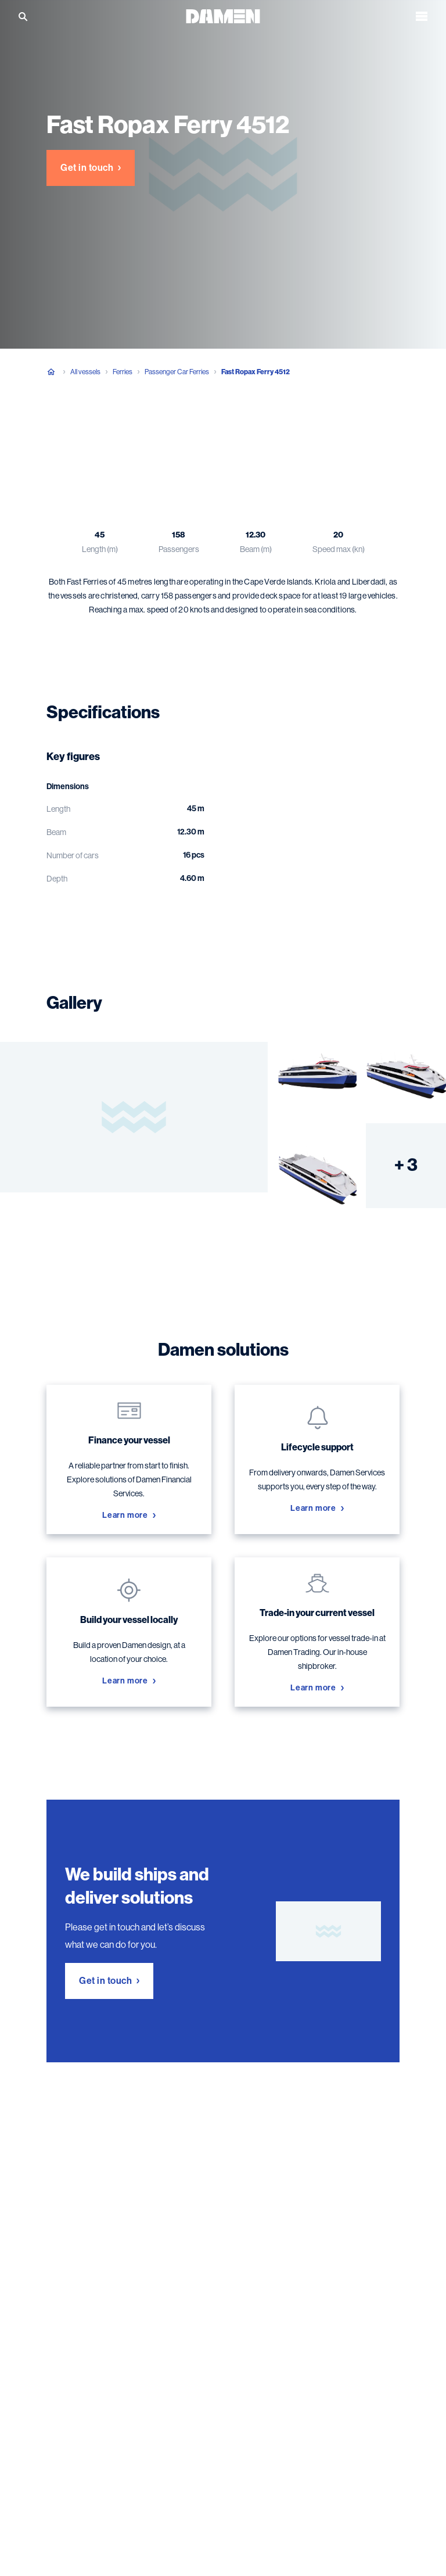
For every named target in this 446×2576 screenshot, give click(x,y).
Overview (64, 430)
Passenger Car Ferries (177, 372)
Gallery (196, 430)
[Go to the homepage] (223, 15)
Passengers (179, 549)
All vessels (85, 372)
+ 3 (406, 1165)
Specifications (132, 430)
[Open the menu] (421, 16)
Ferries (122, 372)
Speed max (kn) (338, 549)
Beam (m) (256, 549)
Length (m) (100, 549)
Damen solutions (264, 430)
